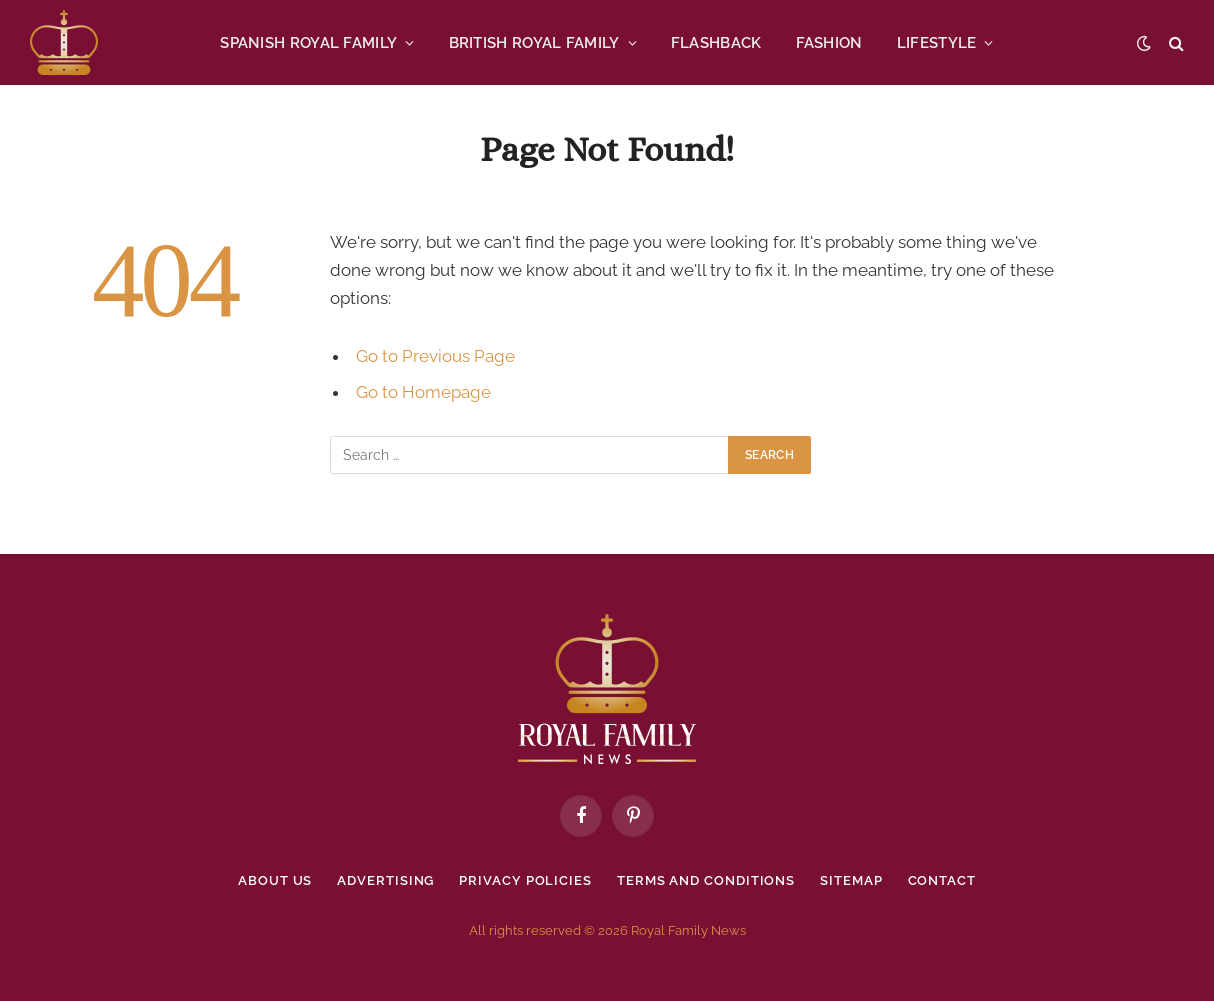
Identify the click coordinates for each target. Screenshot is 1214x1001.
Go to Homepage (423, 392)
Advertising (385, 880)
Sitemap (851, 880)
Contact (942, 880)
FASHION (829, 43)
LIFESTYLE (937, 43)
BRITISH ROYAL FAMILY (534, 43)
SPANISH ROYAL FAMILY (308, 43)
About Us (275, 880)
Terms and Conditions (706, 880)
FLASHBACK (716, 43)
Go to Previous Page (435, 356)
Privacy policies (525, 880)
